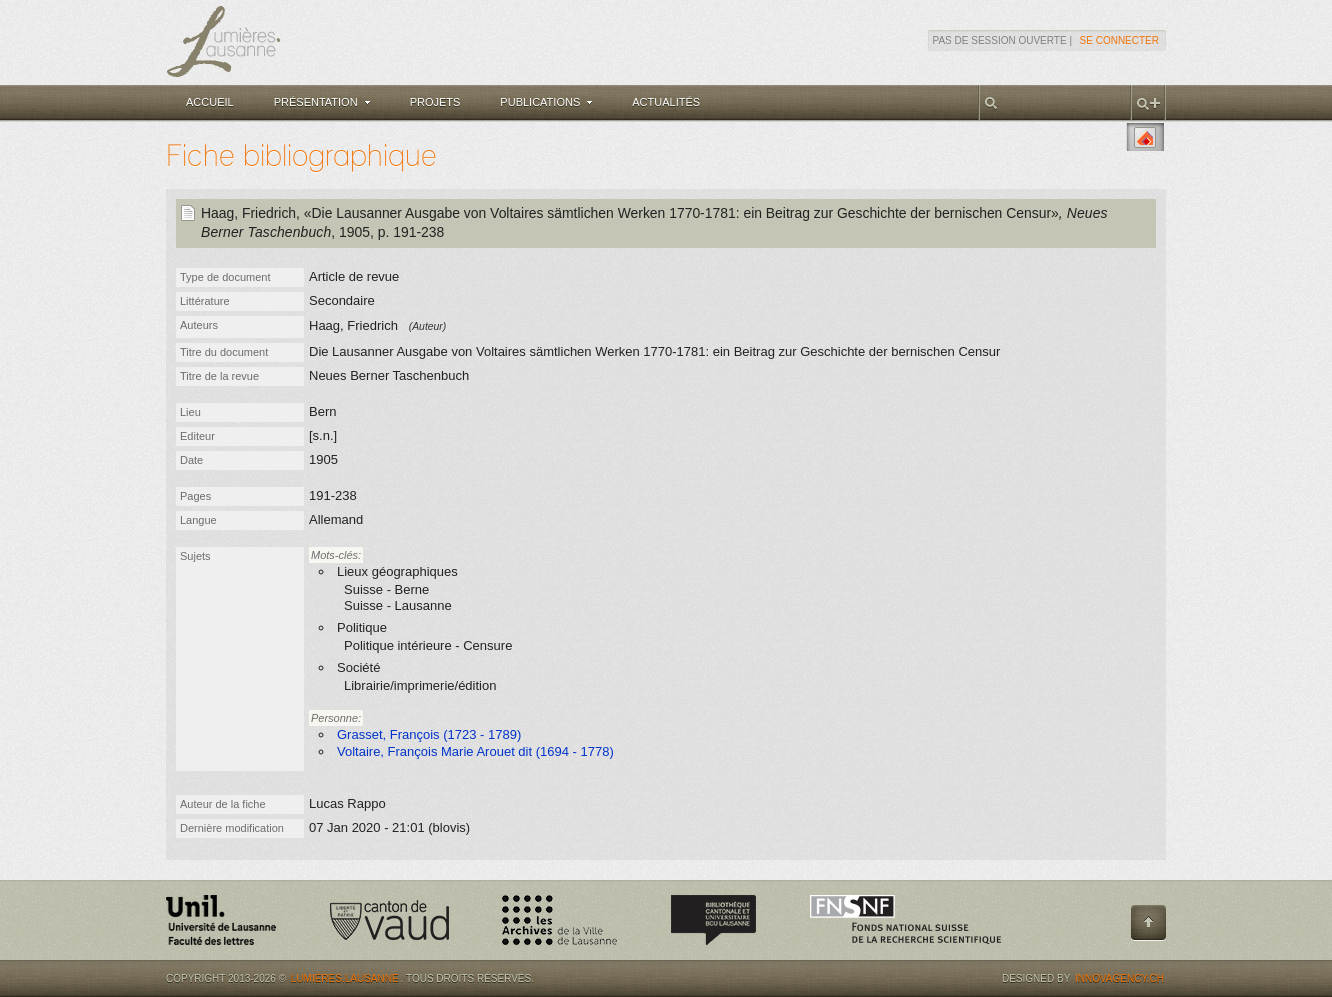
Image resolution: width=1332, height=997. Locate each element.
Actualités (666, 102)
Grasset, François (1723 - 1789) (429, 734)
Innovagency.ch (1119, 978)
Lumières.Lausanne (345, 978)
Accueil (210, 102)
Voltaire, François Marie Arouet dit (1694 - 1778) (475, 751)
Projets (435, 102)
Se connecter (1119, 40)
